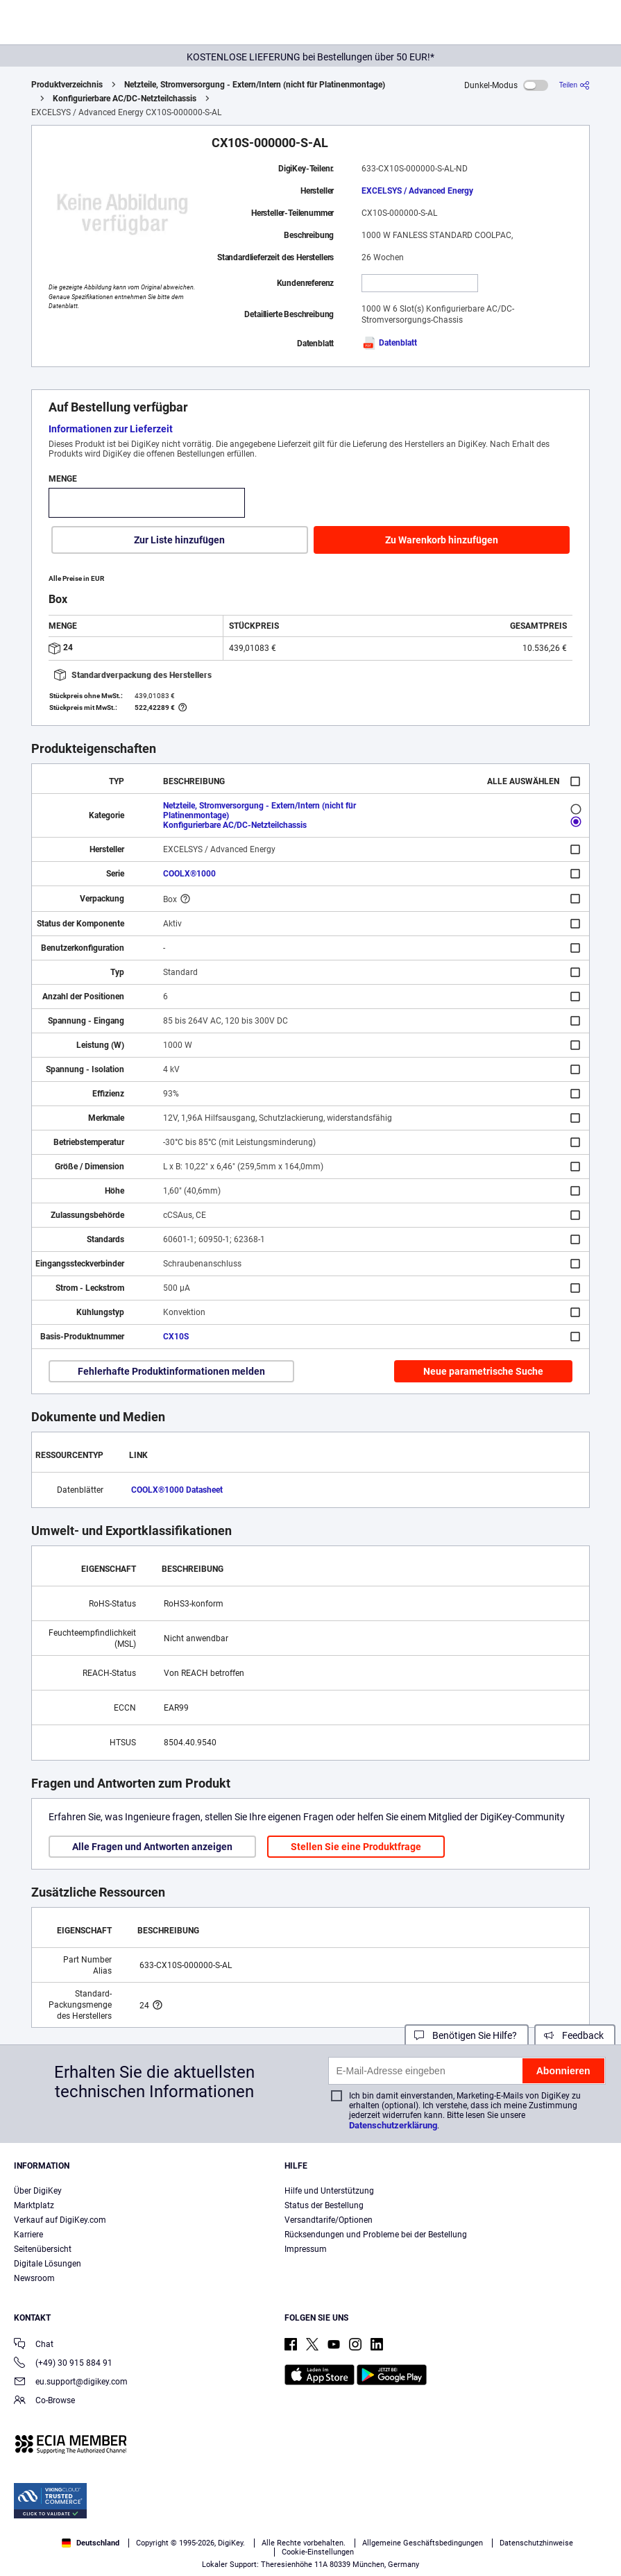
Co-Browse (44, 2401)
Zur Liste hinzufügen (179, 539)
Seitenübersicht (42, 2249)
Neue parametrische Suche (483, 1371)
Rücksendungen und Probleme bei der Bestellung (375, 2234)
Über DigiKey (38, 2191)
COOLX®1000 (189, 874)
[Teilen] (574, 85)
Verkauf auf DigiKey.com (60, 2220)
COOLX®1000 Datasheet (177, 1490)
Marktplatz (34, 2205)
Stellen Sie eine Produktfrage (356, 1846)
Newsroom (34, 2278)
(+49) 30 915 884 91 (63, 2364)
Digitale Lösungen (47, 2264)
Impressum (305, 2249)
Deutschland (90, 2543)
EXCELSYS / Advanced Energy (417, 191)
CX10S (176, 1336)
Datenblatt (389, 343)
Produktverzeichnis (67, 85)
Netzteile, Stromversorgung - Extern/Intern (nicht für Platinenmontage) (254, 85)
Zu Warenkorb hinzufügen (441, 539)
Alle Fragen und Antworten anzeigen (152, 1846)
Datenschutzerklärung (393, 2125)
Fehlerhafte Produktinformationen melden (171, 1371)
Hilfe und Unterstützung (329, 2191)
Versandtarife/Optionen (328, 2220)
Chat (33, 2345)
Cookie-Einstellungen (318, 2552)
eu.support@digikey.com (71, 2382)
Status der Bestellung (324, 2205)
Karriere (28, 2234)
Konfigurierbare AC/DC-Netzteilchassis (124, 98)
